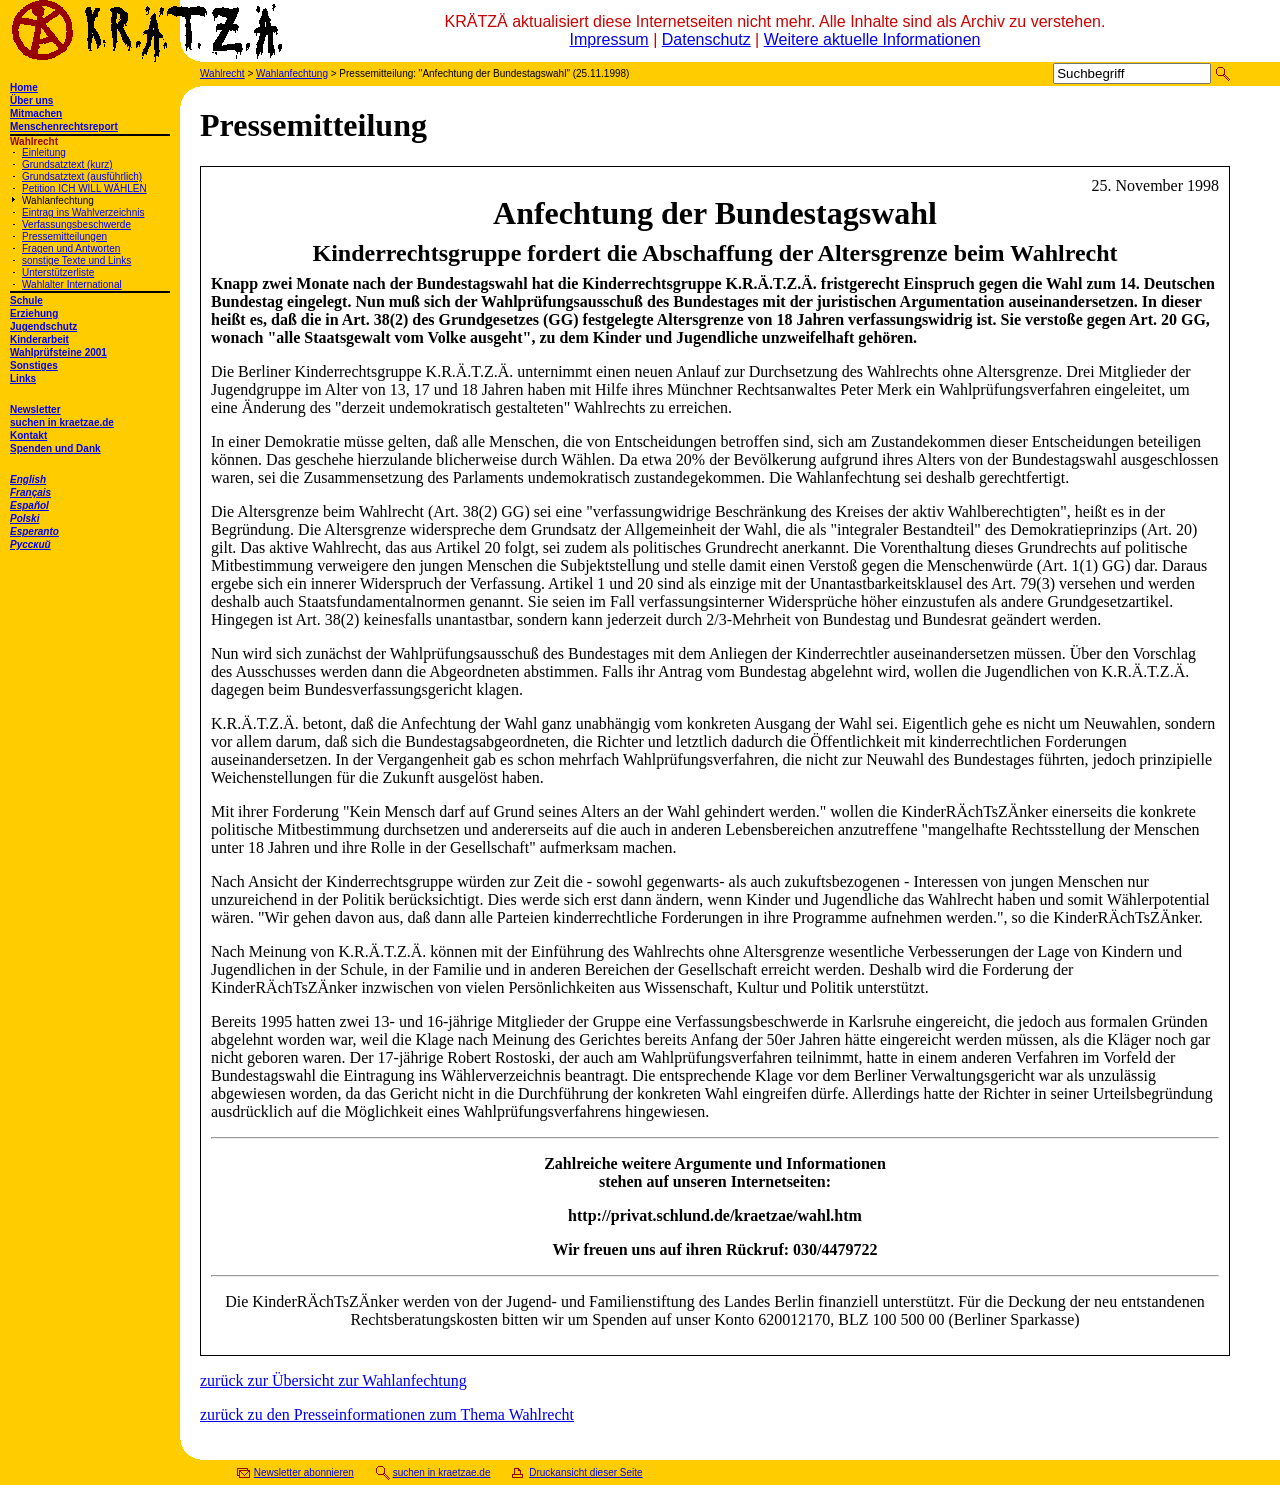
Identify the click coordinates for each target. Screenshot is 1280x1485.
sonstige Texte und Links (76, 260)
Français (30, 492)
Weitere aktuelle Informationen (872, 39)
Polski (24, 518)
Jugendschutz (43, 326)
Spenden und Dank (55, 448)
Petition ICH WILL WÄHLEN (84, 188)
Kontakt (28, 435)
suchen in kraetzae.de (62, 422)
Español (29, 505)
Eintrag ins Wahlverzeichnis (83, 212)
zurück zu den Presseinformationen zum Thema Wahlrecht (387, 1414)
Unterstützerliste (58, 272)
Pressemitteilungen (64, 236)
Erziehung (34, 313)
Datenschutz (706, 39)
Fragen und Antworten (71, 248)
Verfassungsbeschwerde (76, 224)
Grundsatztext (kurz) (67, 164)
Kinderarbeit (39, 339)
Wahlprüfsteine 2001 (58, 352)
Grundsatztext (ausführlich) (82, 176)
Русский (30, 544)
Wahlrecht (222, 73)
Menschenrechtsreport (64, 126)
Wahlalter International (72, 284)
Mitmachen (36, 113)
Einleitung (44, 152)
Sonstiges (34, 365)
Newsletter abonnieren (304, 1472)
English (28, 479)
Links (23, 378)
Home (24, 87)
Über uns (31, 100)
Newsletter (35, 409)
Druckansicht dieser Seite (585, 1472)
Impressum (609, 39)
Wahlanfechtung (58, 200)
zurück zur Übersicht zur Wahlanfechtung (333, 1380)
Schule (26, 300)
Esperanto (34, 531)
